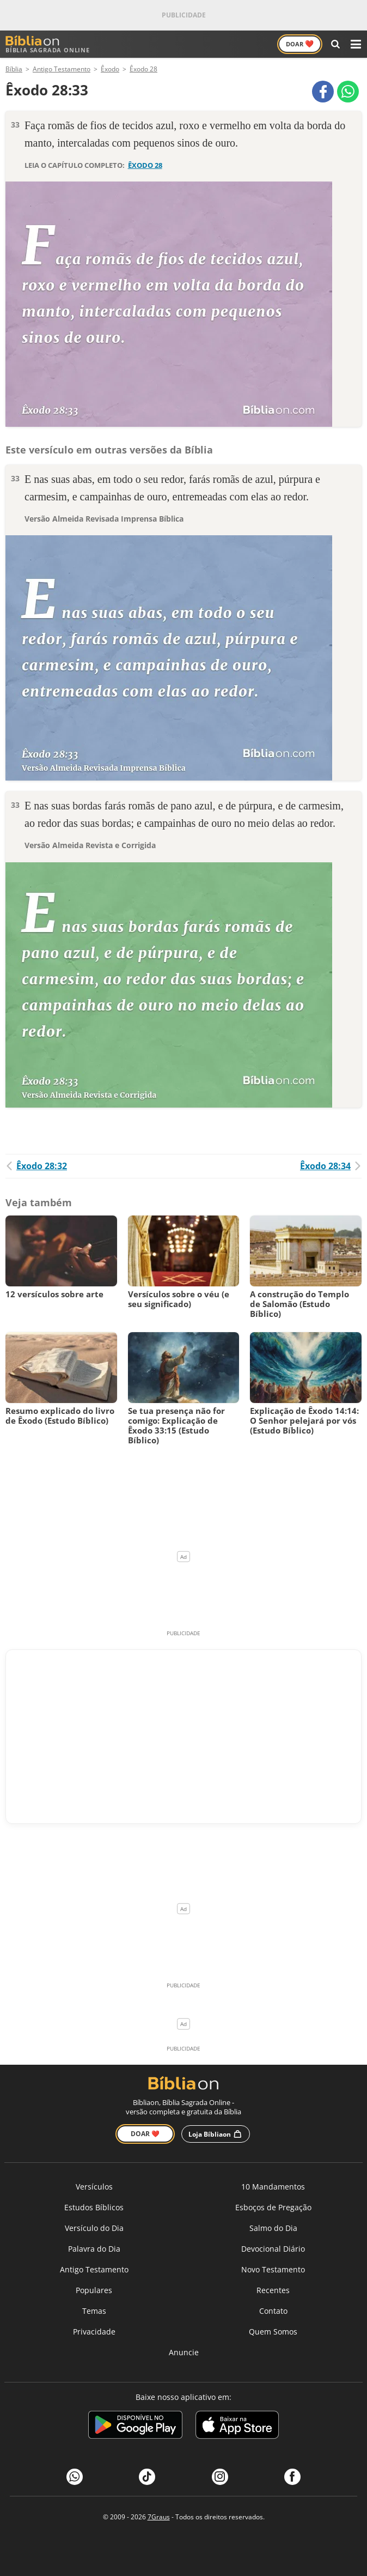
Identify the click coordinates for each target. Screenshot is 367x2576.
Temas (94, 2311)
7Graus (159, 2516)
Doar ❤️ (145, 2133)
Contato (273, 2311)
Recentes (273, 2290)
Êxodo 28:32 (36, 1166)
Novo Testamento (273, 2269)
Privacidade (94, 2331)
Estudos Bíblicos (94, 2207)
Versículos (94, 2186)
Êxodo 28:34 (331, 1166)
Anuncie (184, 2352)
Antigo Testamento (94, 2269)
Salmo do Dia (273, 2228)
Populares (94, 2290)
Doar (300, 44)
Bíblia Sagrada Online (47, 44)
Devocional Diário (273, 2249)
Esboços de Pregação (273, 2207)
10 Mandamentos (273, 2186)
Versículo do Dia (94, 2228)
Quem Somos (273, 2331)
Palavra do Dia (94, 2249)
